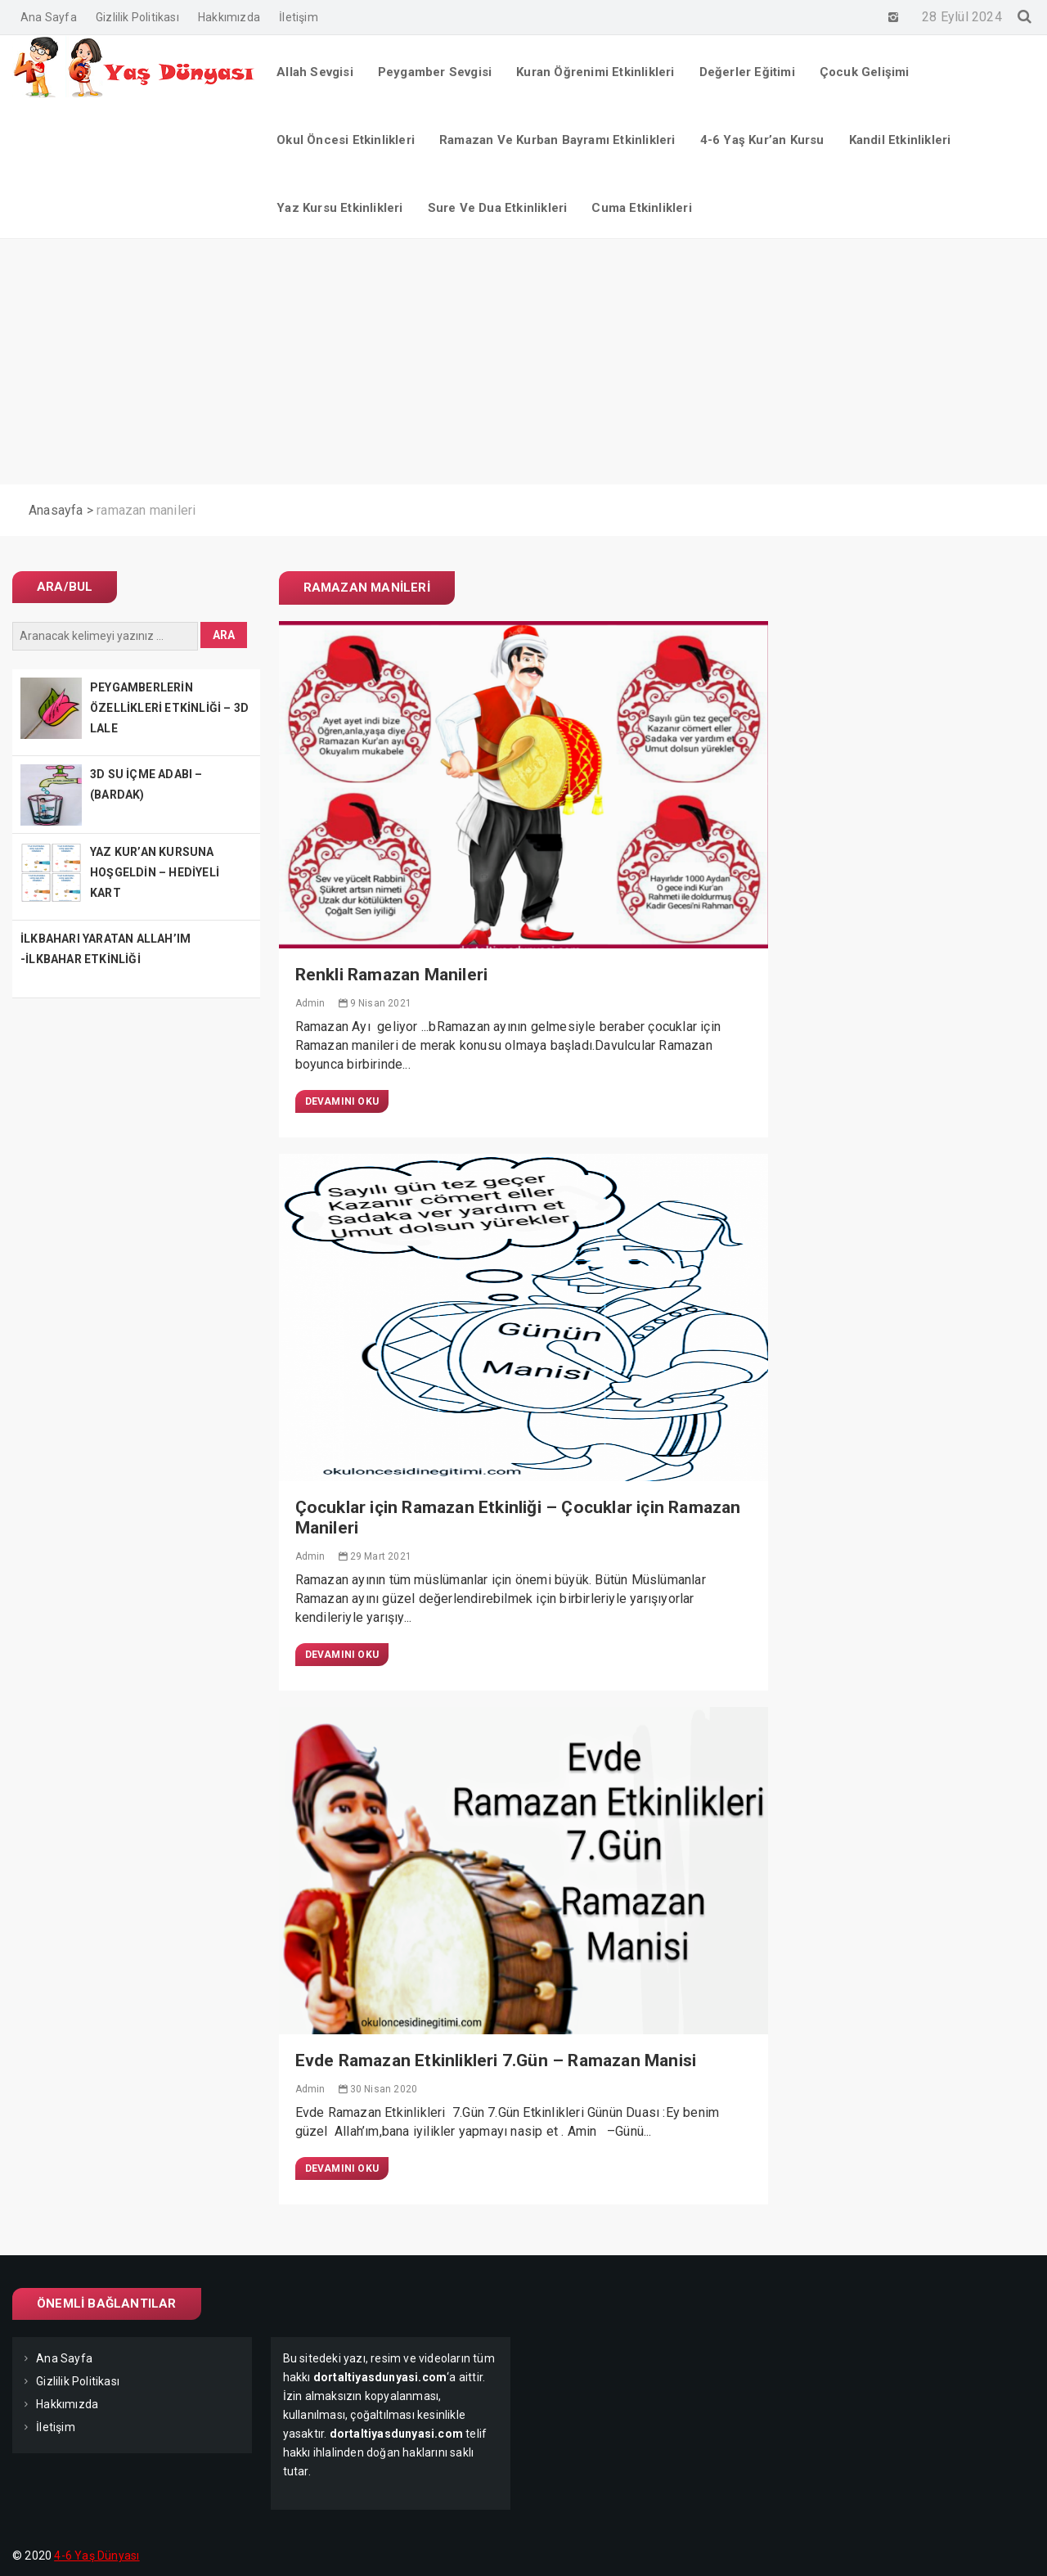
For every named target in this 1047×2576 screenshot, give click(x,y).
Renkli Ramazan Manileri (391, 974)
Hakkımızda (229, 17)
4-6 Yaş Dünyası (96, 2555)
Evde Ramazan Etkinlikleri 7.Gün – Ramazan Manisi (496, 2060)
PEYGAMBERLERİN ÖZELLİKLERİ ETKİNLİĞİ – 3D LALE (169, 708)
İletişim (298, 17)
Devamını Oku (342, 1101)
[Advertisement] (523, 361)
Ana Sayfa (48, 17)
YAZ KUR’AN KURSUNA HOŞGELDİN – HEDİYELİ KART (154, 872)
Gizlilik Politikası (137, 17)
